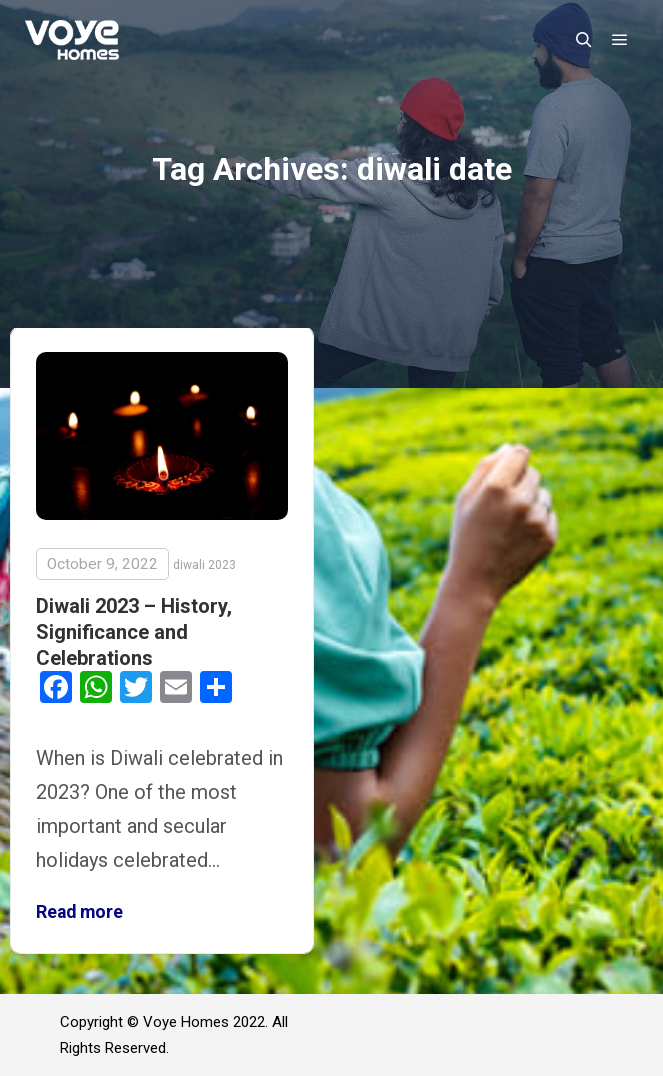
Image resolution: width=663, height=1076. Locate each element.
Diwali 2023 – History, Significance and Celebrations (134, 632)
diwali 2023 (204, 565)
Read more (79, 912)
